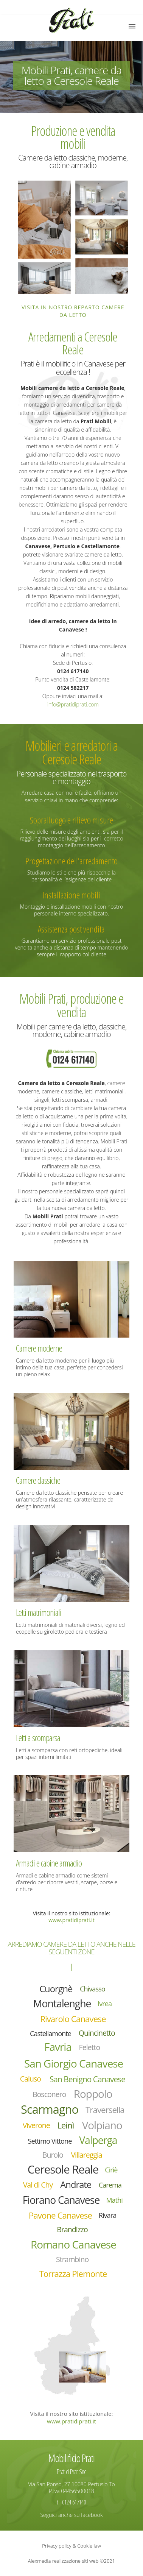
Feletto (89, 2047)
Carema (110, 2184)
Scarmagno (49, 2109)
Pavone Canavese (60, 2215)
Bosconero (49, 2094)
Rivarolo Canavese (73, 2019)
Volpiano (102, 2125)
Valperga (98, 2140)
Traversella (104, 2110)
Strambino (72, 2259)
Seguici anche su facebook (71, 2514)
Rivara (108, 2215)
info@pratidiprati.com (73, 704)
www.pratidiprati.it (71, 1920)
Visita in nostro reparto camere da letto (73, 311)
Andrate (75, 2184)
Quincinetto (97, 2033)
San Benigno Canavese (87, 2079)
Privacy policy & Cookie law (71, 2545)
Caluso (30, 2079)
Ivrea (105, 2003)
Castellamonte (50, 2033)
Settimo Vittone (50, 2141)
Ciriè (111, 2169)
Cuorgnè (55, 1989)
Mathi (114, 2200)
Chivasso (92, 1988)
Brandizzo (72, 2229)
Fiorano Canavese (61, 2200)
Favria (58, 2047)
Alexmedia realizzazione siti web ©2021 (71, 2560)
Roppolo (93, 2093)
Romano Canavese (73, 2244)
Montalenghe (62, 2003)
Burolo (52, 2155)
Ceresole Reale (63, 2169)
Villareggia (86, 2155)
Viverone (36, 2125)
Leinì (65, 2125)
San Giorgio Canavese (73, 2063)
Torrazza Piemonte (73, 2274)
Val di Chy (38, 2185)
